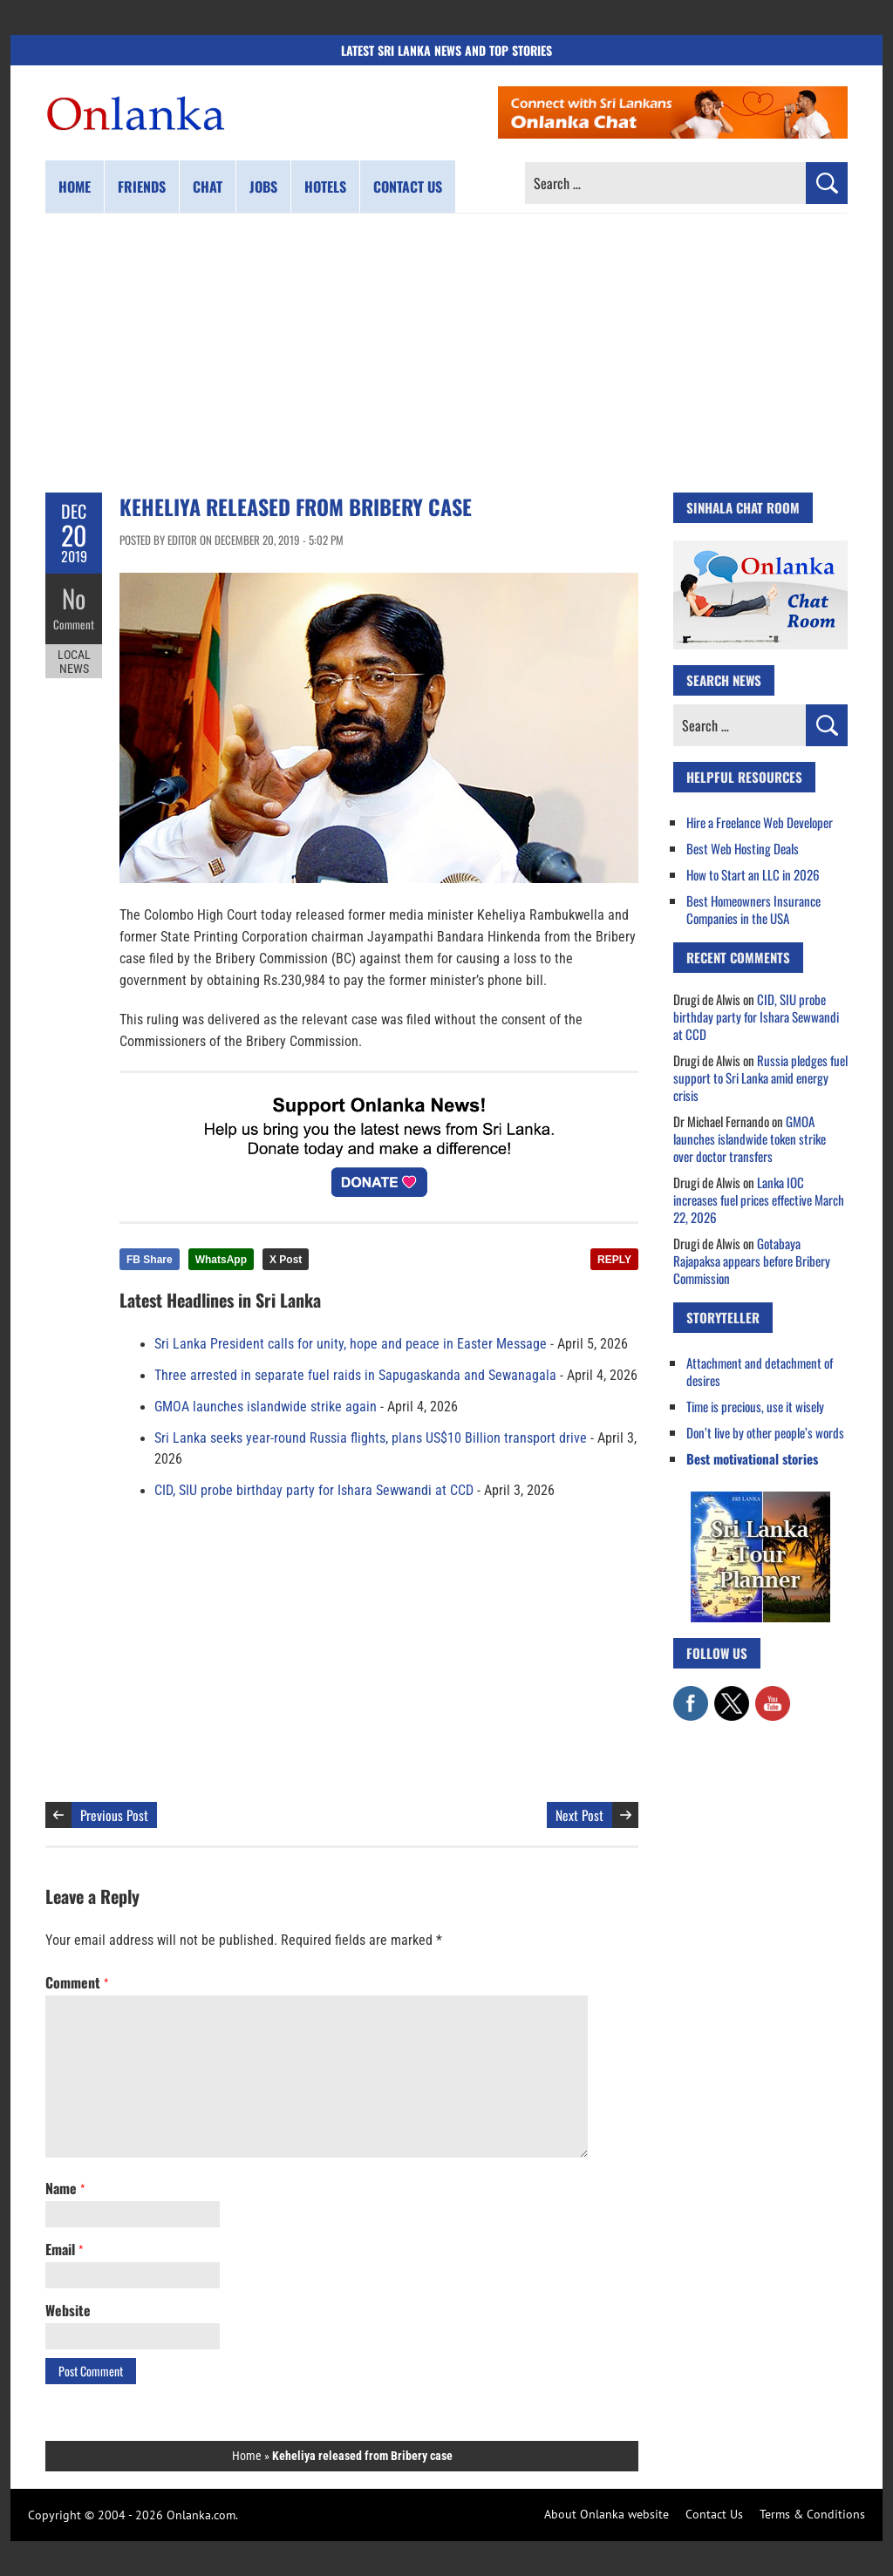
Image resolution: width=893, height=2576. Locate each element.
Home (74, 186)
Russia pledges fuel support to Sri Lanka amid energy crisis (760, 1077)
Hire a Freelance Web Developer (759, 822)
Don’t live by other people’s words (765, 1432)
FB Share (149, 1260)
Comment (74, 623)
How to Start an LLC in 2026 (753, 874)
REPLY (614, 1260)
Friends (142, 186)
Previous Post (114, 1815)
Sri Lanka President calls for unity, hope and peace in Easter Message (350, 1344)
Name (65, 2188)
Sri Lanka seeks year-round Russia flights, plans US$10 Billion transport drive (370, 1438)
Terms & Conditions (812, 2514)
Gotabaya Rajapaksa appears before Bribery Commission (751, 1261)
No (73, 597)
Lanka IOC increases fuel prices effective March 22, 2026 (758, 1199)
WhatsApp (221, 1260)
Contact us (407, 186)
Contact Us (714, 2514)
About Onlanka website (606, 2514)
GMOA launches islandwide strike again (265, 1407)
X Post (285, 1260)
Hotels (325, 186)
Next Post (579, 1815)
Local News (74, 661)
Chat (207, 186)
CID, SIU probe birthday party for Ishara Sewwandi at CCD (314, 1491)
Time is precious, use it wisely (755, 1406)
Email (64, 2249)
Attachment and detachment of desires (759, 1371)
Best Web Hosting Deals (742, 848)
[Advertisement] (446, 353)
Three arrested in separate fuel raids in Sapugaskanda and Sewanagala (355, 1375)
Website (68, 2310)
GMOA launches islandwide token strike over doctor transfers (749, 1138)
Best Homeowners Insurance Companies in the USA (753, 909)
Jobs (263, 186)
